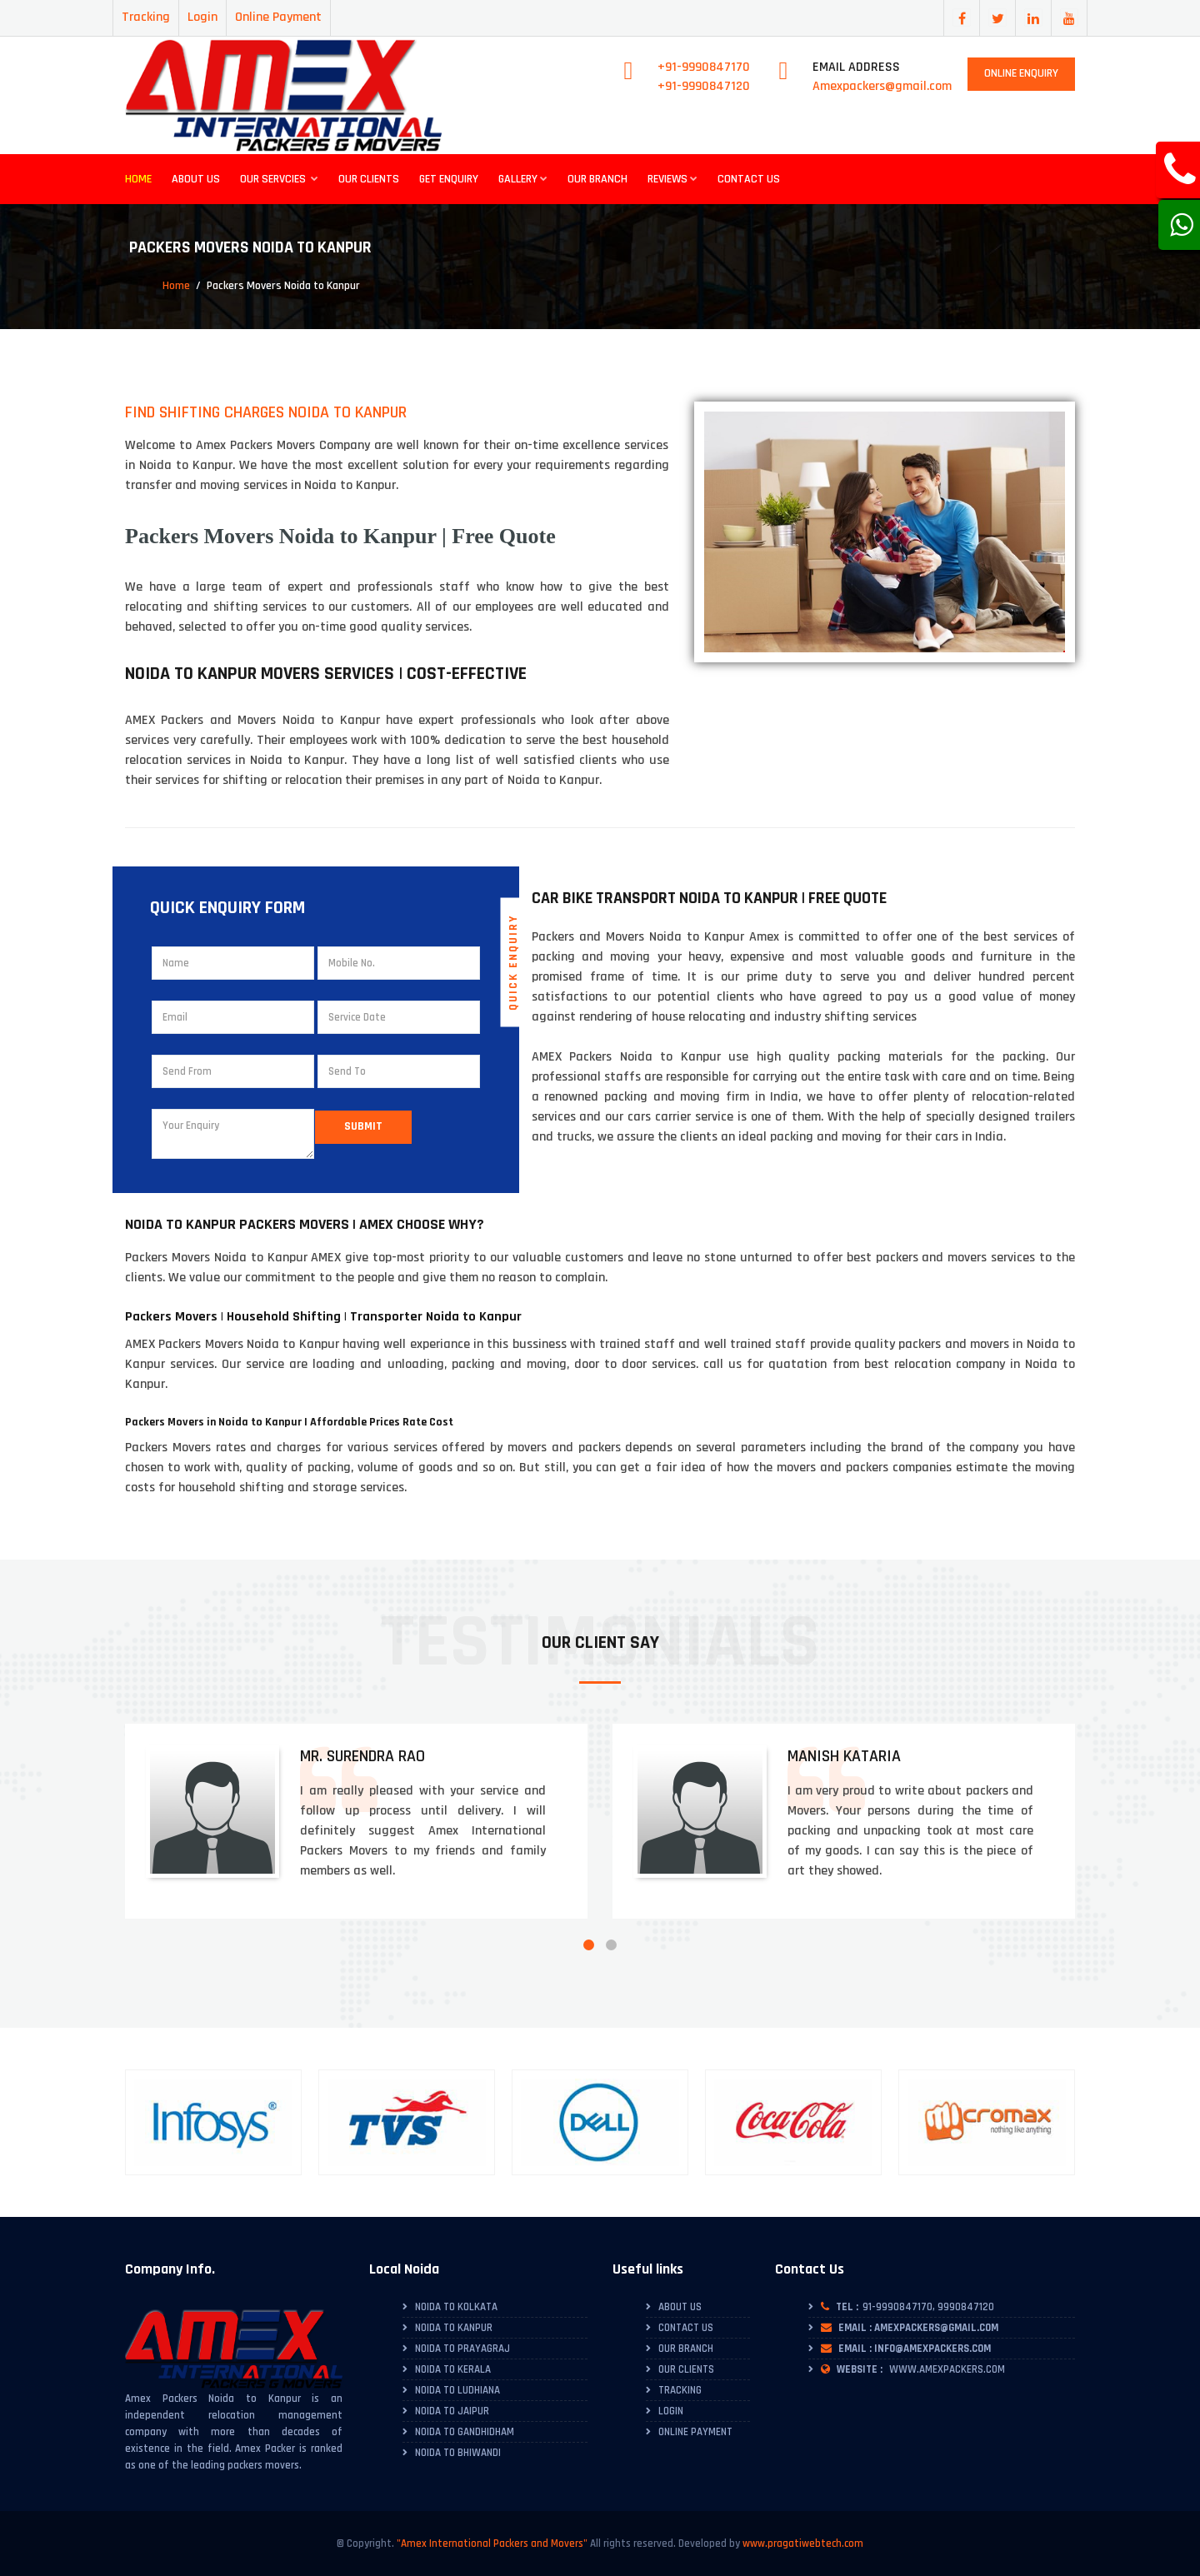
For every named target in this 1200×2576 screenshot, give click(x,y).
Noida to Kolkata (456, 2307)
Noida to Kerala (453, 2369)
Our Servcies (279, 179)
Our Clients (368, 179)
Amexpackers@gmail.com (882, 86)
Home (138, 179)
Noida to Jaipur (452, 2411)
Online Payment (278, 17)
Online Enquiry (1021, 73)
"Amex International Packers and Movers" (492, 2543)
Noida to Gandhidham (464, 2432)
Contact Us (749, 179)
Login (203, 17)
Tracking (146, 17)
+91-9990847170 (704, 67)
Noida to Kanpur (453, 2327)
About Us (196, 179)
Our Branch (598, 179)
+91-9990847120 (704, 86)
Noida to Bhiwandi (458, 2452)
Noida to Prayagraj (462, 2348)
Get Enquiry (448, 179)
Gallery (523, 179)
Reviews (673, 179)
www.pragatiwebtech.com (802, 2543)
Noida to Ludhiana (457, 2390)
